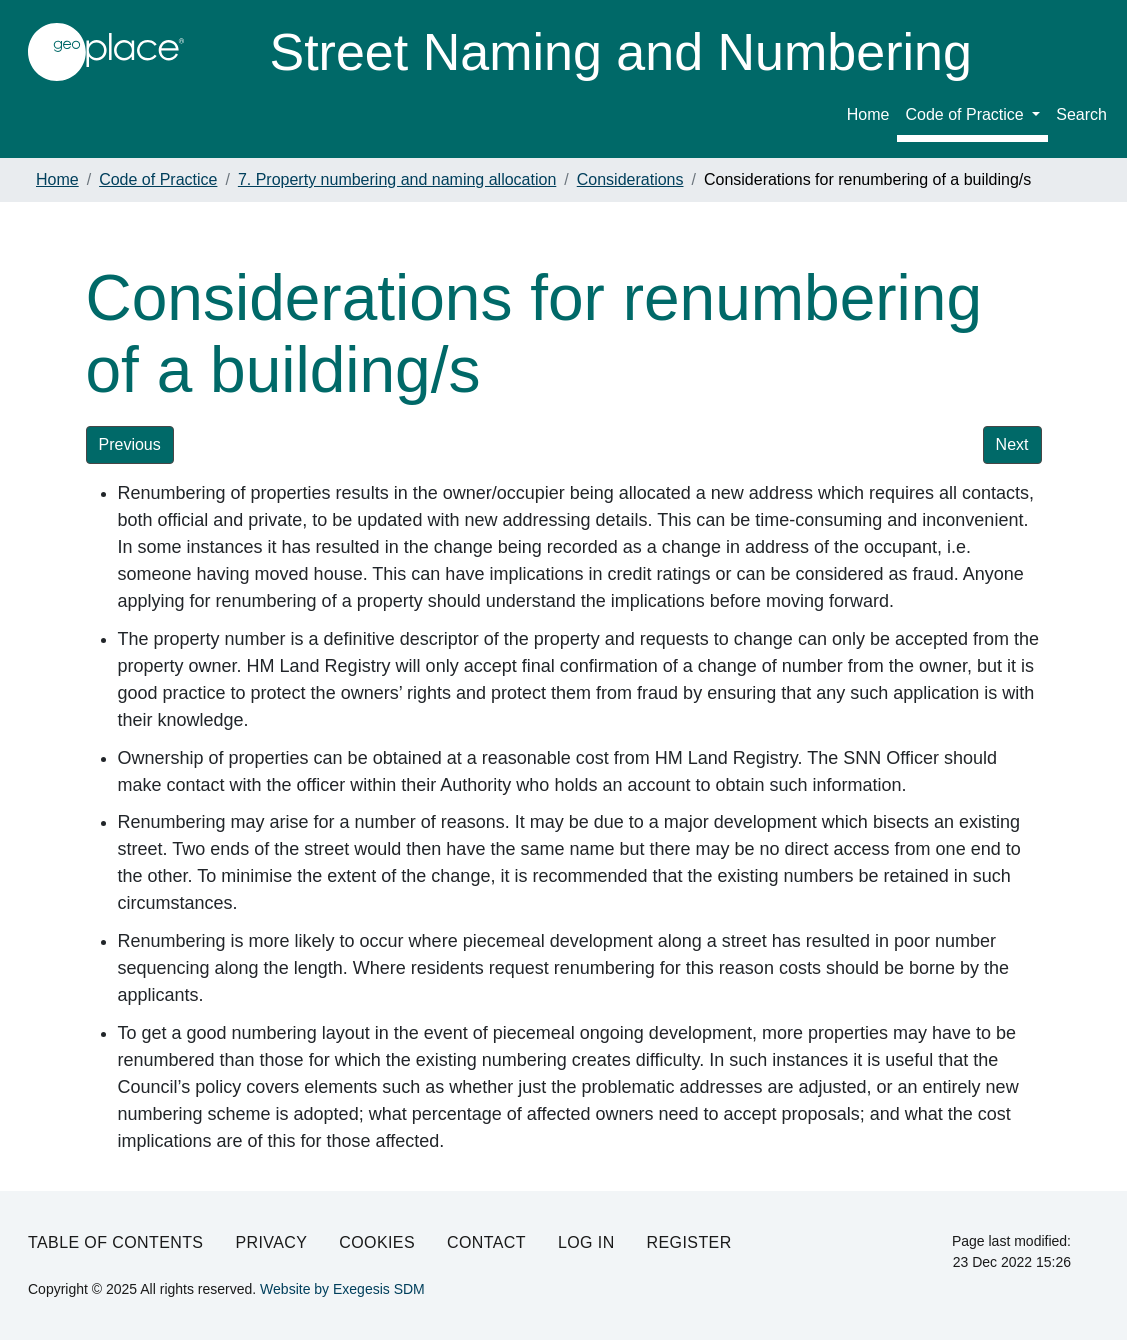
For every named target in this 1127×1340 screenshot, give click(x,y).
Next (1012, 444)
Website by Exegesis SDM (342, 1289)
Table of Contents (115, 1242)
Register (689, 1242)
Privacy (271, 1242)
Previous (130, 444)
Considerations (630, 179)
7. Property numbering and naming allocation (397, 179)
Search (1081, 114)
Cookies (377, 1242)
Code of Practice (966, 114)
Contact (486, 1242)
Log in (586, 1242)
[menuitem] (972, 118)
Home (868, 114)
